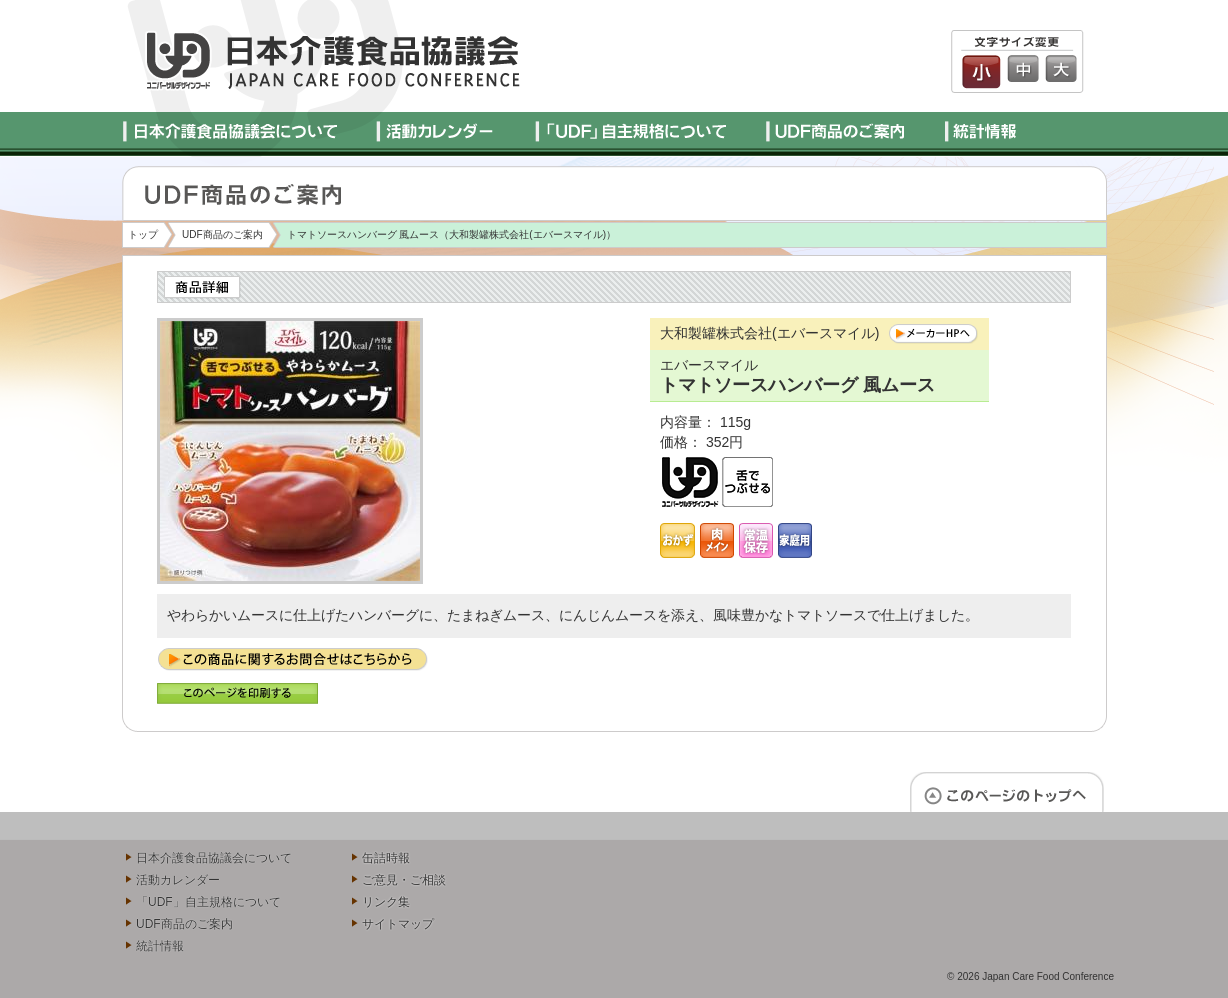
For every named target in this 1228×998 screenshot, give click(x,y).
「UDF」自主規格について (208, 902)
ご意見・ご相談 (404, 880)
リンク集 (386, 902)
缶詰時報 (386, 858)
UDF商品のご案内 (222, 234)
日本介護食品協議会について (214, 858)
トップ (143, 234)
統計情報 (160, 946)
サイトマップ (398, 924)
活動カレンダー (178, 880)
